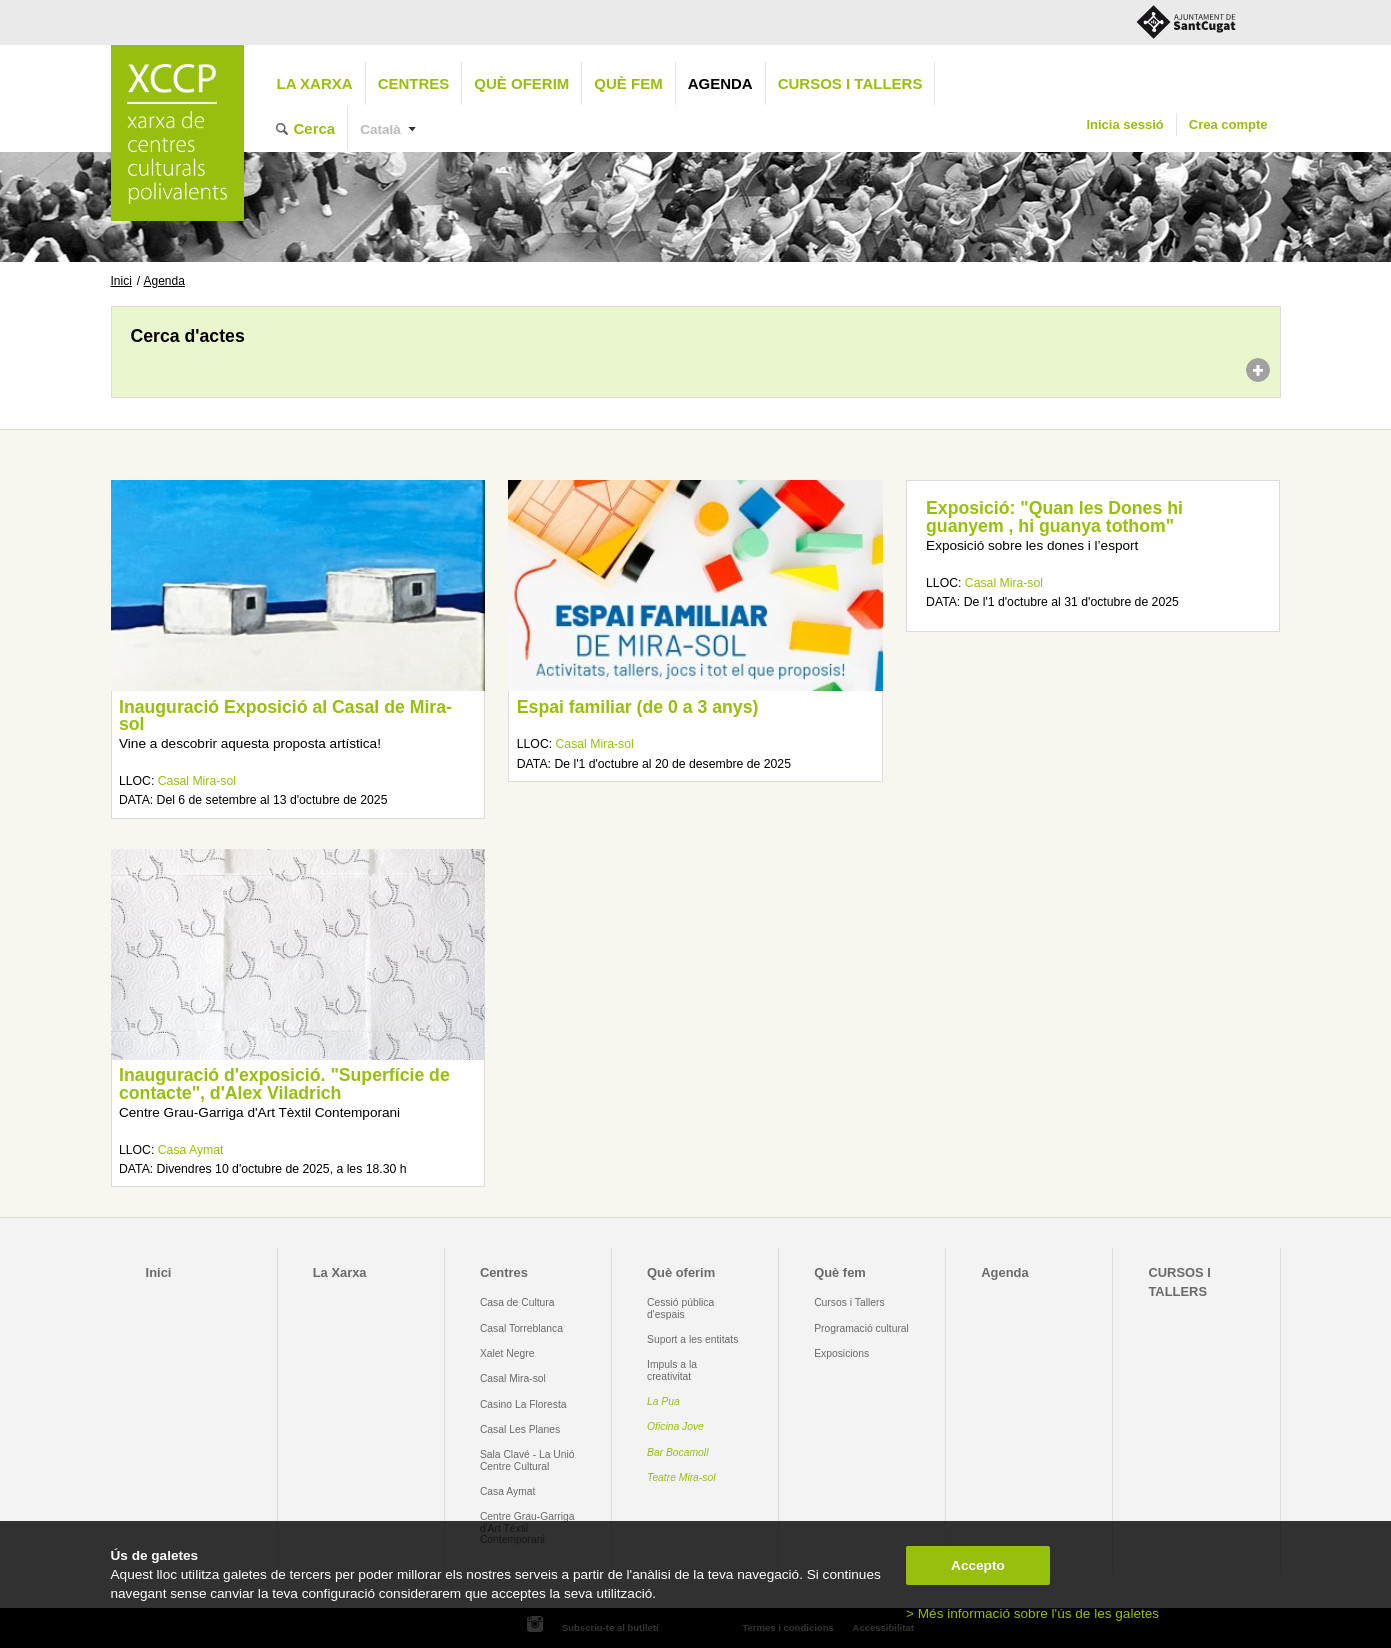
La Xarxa (315, 83)
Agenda (720, 83)
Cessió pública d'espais (680, 1308)
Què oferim (521, 83)
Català (380, 129)
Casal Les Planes (520, 1429)
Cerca (315, 128)
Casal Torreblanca (521, 1328)
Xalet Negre (507, 1353)
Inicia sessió (1124, 124)
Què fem (628, 83)
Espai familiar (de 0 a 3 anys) (638, 707)
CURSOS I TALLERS (850, 83)
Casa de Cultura (517, 1302)
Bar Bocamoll (677, 1452)
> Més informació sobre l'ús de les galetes (1032, 1613)
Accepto (978, 1565)
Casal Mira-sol (197, 781)
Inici (121, 281)
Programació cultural (861, 1328)
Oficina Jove (675, 1426)
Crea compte (1228, 124)
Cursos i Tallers (849, 1302)
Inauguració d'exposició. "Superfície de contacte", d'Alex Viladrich (284, 1084)
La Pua (663, 1401)
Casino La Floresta (523, 1404)
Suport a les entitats (692, 1339)
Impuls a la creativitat (672, 1370)
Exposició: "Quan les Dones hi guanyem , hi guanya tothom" (1054, 517)
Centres (414, 83)
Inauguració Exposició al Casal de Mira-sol (285, 716)
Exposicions (841, 1353)
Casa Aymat (191, 1150)
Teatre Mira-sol (681, 1477)
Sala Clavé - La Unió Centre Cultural (527, 1460)
